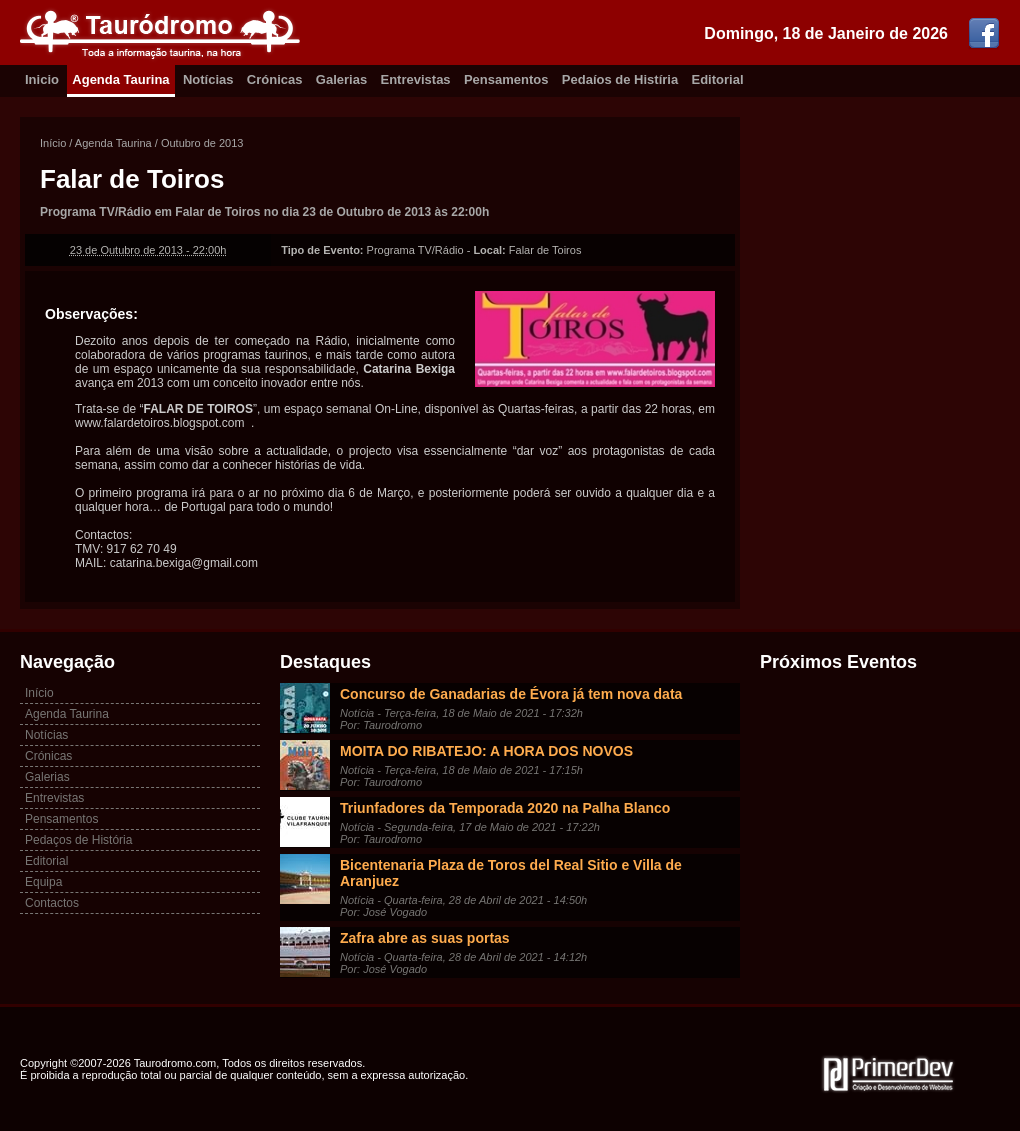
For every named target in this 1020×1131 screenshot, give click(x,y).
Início (53, 143)
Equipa (43, 882)
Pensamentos (506, 79)
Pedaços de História (78, 840)
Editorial (718, 79)
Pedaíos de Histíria (620, 79)
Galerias (341, 79)
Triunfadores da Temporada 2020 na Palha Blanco (505, 808)
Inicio (42, 79)
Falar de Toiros (132, 179)
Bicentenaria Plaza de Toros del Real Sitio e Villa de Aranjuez (511, 873)
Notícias (208, 79)
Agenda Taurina (120, 79)
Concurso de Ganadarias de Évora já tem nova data (511, 694)
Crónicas (275, 79)
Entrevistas (416, 79)
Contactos (52, 903)
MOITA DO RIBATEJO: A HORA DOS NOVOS (486, 751)
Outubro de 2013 (202, 143)
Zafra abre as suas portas (425, 938)
